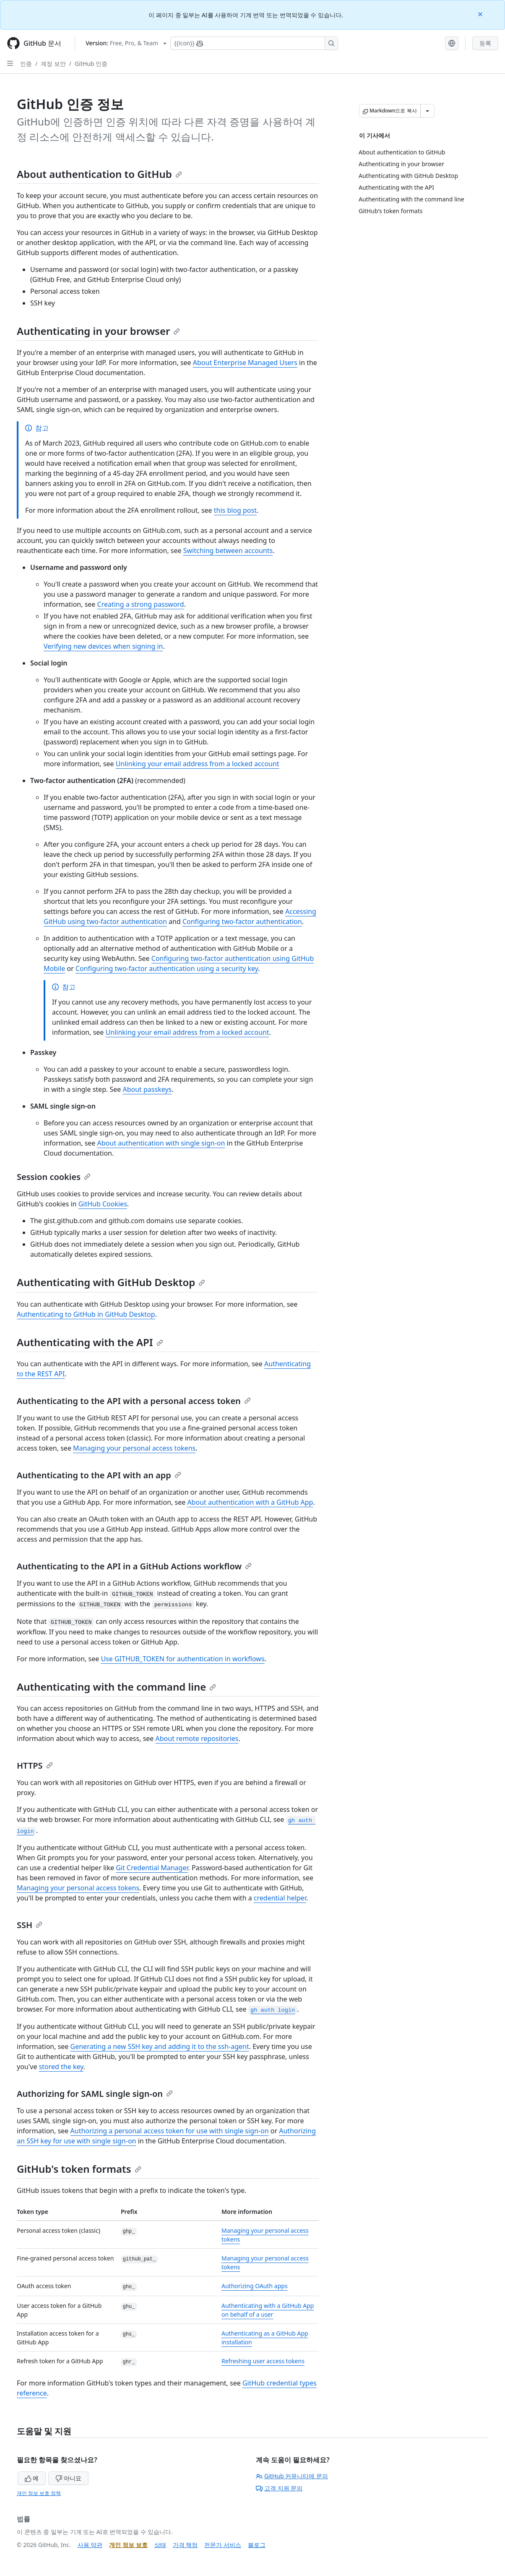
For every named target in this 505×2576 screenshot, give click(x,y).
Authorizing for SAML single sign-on (95, 2093)
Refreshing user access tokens (263, 2361)
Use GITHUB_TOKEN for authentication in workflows (182, 1658)
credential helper (280, 1898)
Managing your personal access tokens (134, 1448)
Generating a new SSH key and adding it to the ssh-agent (159, 2046)
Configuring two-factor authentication (242, 921)
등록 (485, 43)
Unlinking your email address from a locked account (197, 763)
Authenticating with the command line (116, 1687)
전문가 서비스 (222, 2545)
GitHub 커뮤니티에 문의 (292, 2476)
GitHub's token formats (79, 2169)
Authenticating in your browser (98, 331)
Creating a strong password (140, 604)
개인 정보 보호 (128, 2545)
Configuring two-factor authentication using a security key (166, 968)
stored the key (61, 2066)
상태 (160, 2545)
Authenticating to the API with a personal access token (134, 1401)
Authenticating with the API (90, 1342)
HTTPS (35, 1765)
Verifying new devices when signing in (103, 646)
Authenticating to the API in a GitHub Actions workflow (134, 1566)
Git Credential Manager (152, 1867)
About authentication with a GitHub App (250, 1502)
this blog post (235, 510)
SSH (29, 1925)
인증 (26, 64)
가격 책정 (185, 2545)
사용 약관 (90, 2545)
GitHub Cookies (102, 1203)
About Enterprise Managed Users (245, 362)
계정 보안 (53, 64)
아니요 (68, 2478)
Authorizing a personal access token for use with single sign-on (169, 2130)
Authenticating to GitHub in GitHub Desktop (86, 1314)
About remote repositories (197, 1738)
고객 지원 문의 (279, 2488)
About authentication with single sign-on (161, 1143)
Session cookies (54, 1176)
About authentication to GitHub (99, 174)
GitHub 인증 (91, 64)
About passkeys (147, 1089)
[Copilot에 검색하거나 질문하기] (254, 43)
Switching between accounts (228, 550)
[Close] (481, 13)
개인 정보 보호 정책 (39, 2493)
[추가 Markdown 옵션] (427, 110)
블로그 (257, 2545)
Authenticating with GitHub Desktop (111, 1282)
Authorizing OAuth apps (254, 2286)
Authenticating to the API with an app (99, 1475)
